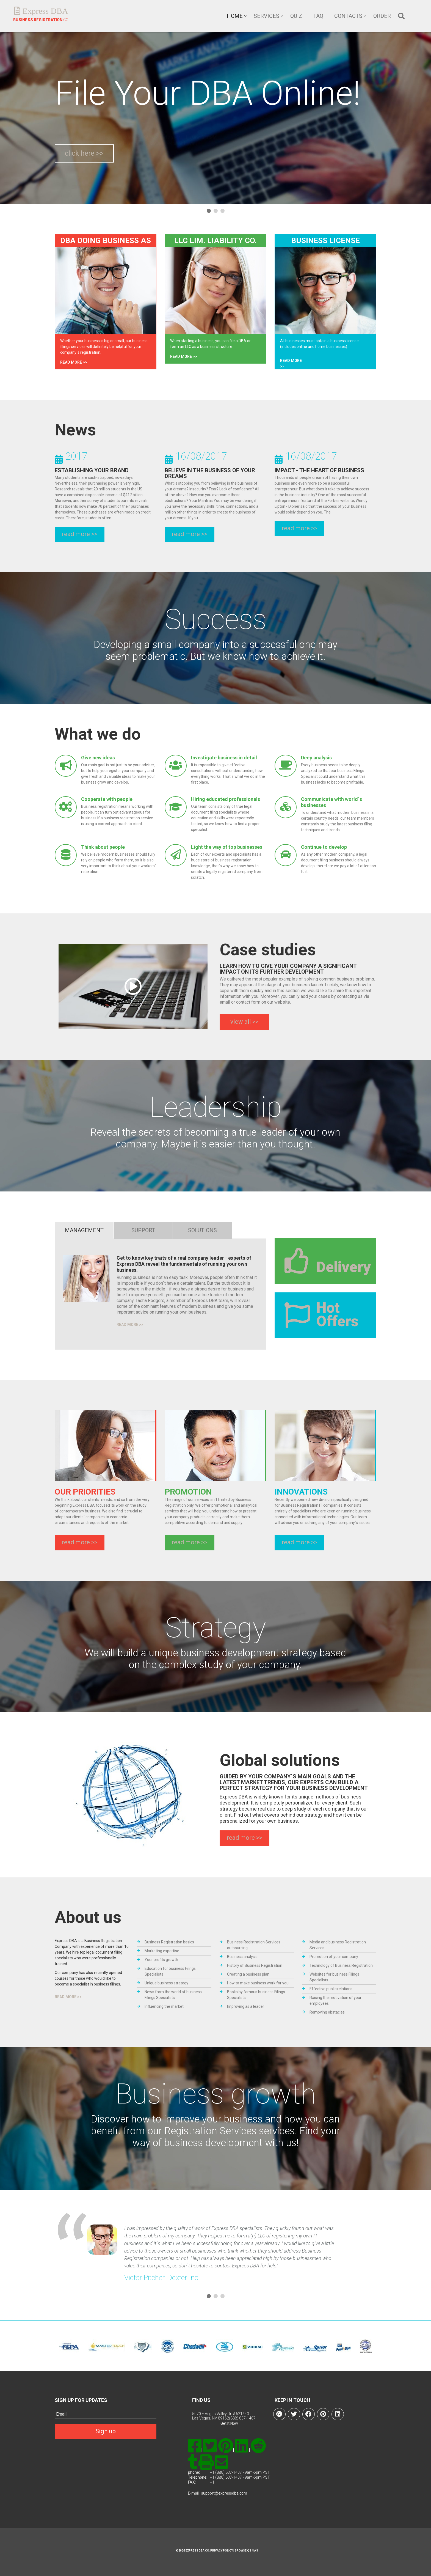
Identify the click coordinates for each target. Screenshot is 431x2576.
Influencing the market (164, 2006)
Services (266, 16)
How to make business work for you (258, 1983)
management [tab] (84, 1230)
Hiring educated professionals (225, 799)
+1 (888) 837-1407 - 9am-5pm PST (240, 2472)
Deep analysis (316, 757)
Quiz (296, 16)
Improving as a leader (245, 2006)
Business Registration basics (169, 1942)
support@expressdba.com (224, 2493)
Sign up (105, 2431)
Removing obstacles (327, 2012)
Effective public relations (331, 1989)
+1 (212, 2482)
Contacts (348, 16)
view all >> (244, 1021)
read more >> (73, 362)
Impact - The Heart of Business (319, 470)
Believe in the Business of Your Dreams (210, 473)
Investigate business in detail (224, 757)
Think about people (103, 847)
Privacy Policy (221, 2550)
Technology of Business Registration (341, 1965)
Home (235, 16)
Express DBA (44, 11)
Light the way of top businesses (226, 847)
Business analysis (242, 1956)
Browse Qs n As (246, 2550)
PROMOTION (188, 1491)
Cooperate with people (106, 799)
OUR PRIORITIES (85, 1491)
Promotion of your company (334, 1956)
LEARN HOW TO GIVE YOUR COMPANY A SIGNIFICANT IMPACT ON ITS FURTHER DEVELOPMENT (288, 969)
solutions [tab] (202, 1230)
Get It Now (229, 2423)
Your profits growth (161, 1959)
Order (382, 16)
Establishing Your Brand (92, 470)
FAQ (318, 16)
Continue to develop (324, 847)
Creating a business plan (248, 1974)
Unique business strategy (166, 1983)
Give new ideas (98, 757)
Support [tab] (143, 1230)
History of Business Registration (254, 1965)
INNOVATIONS (301, 1491)
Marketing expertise (162, 1951)
